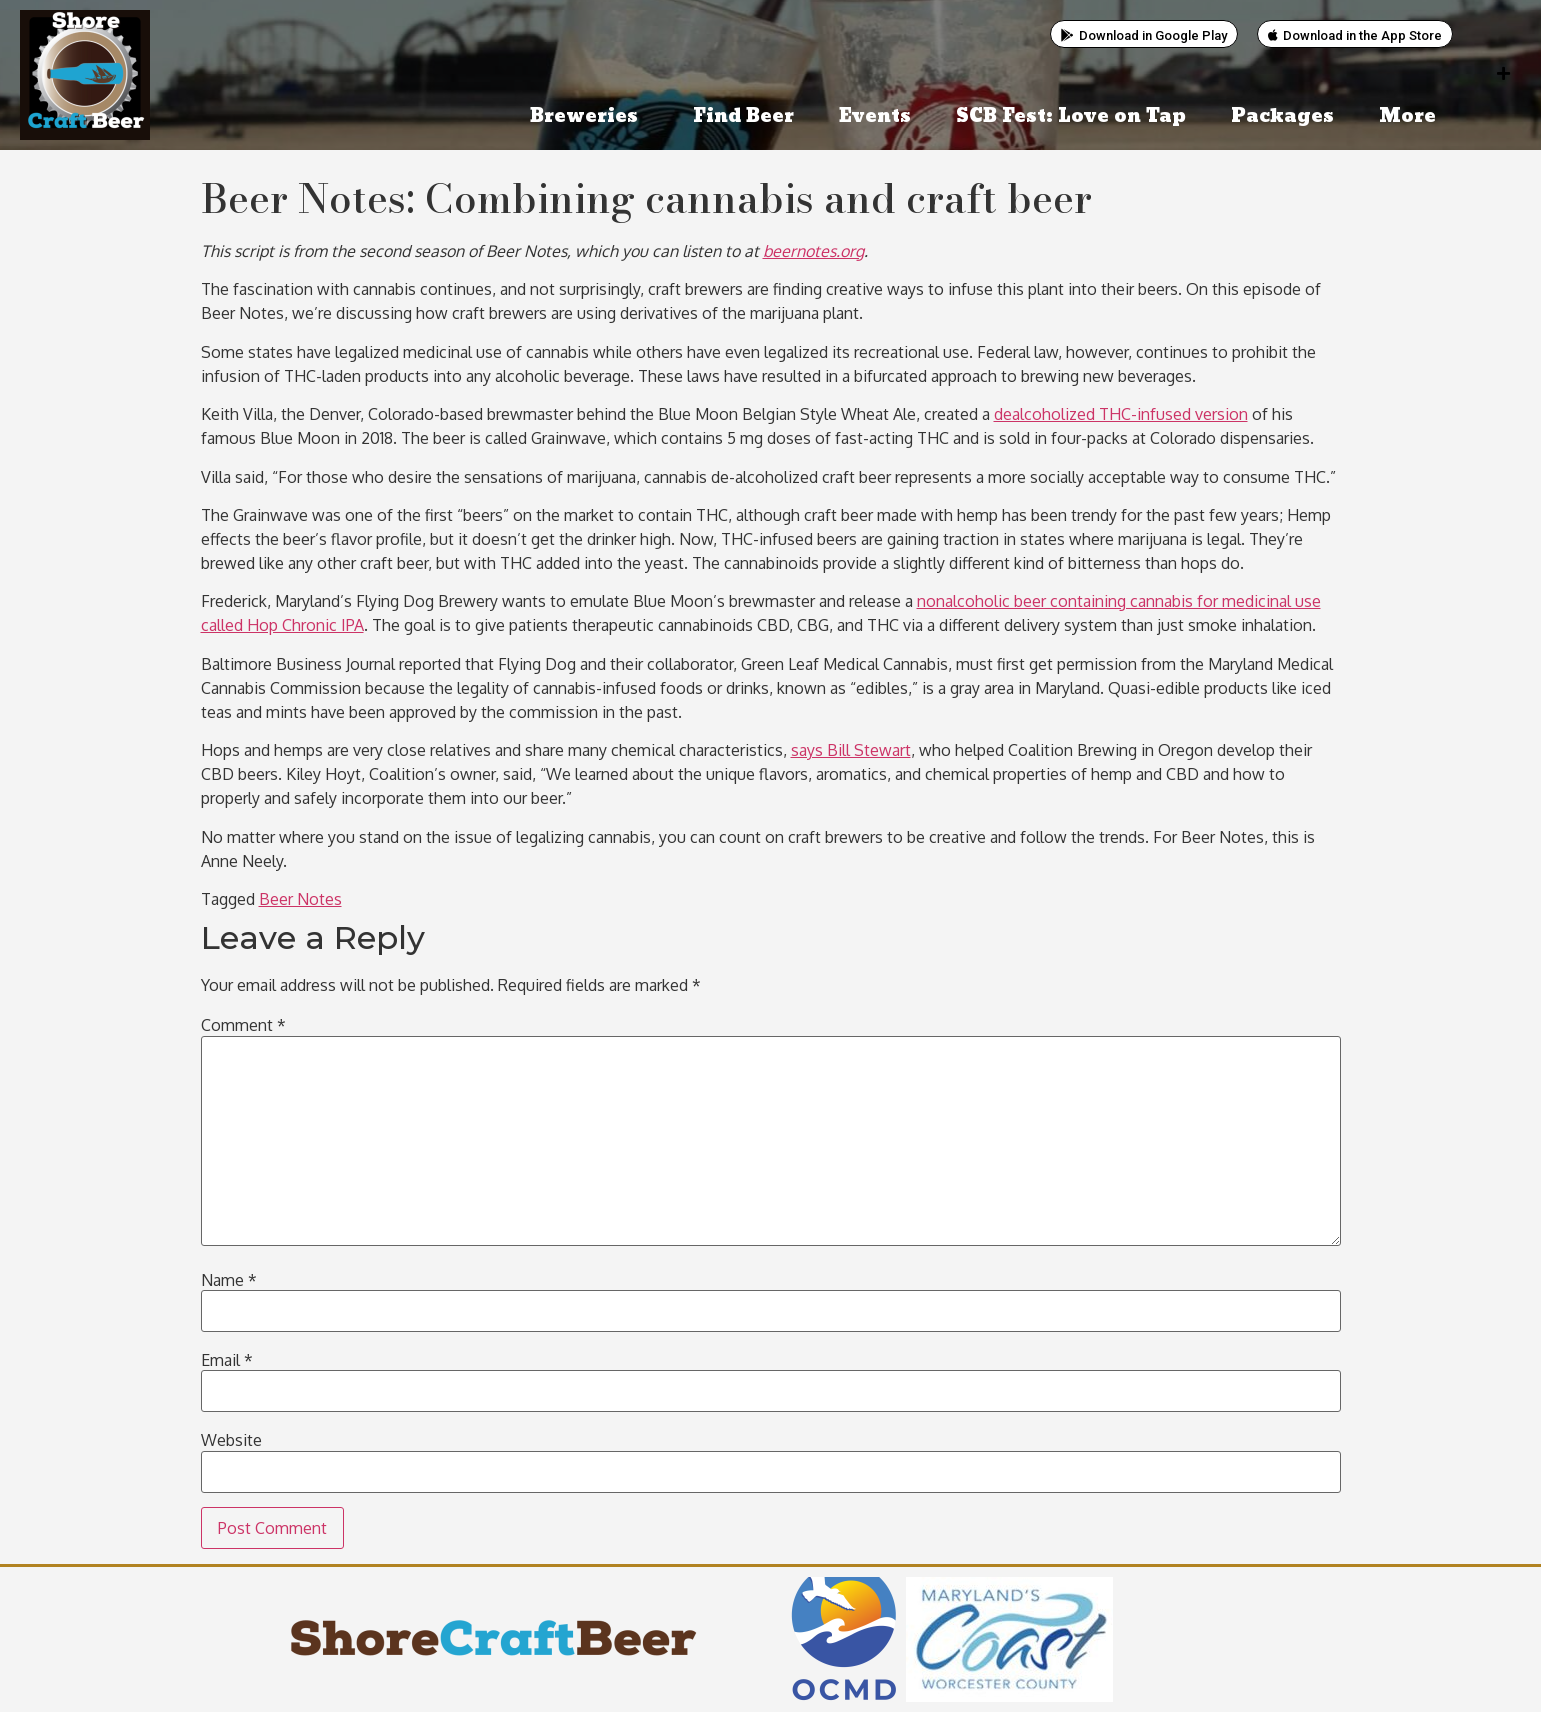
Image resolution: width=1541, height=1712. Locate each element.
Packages (1282, 116)
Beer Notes (300, 899)
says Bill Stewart (851, 750)
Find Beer (743, 116)
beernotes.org (813, 251)
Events (875, 116)
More (1412, 116)
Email (227, 1360)
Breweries (589, 116)
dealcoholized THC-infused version (1121, 414)
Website (231, 1440)
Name (229, 1280)
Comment (243, 1025)
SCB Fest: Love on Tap (1071, 116)
